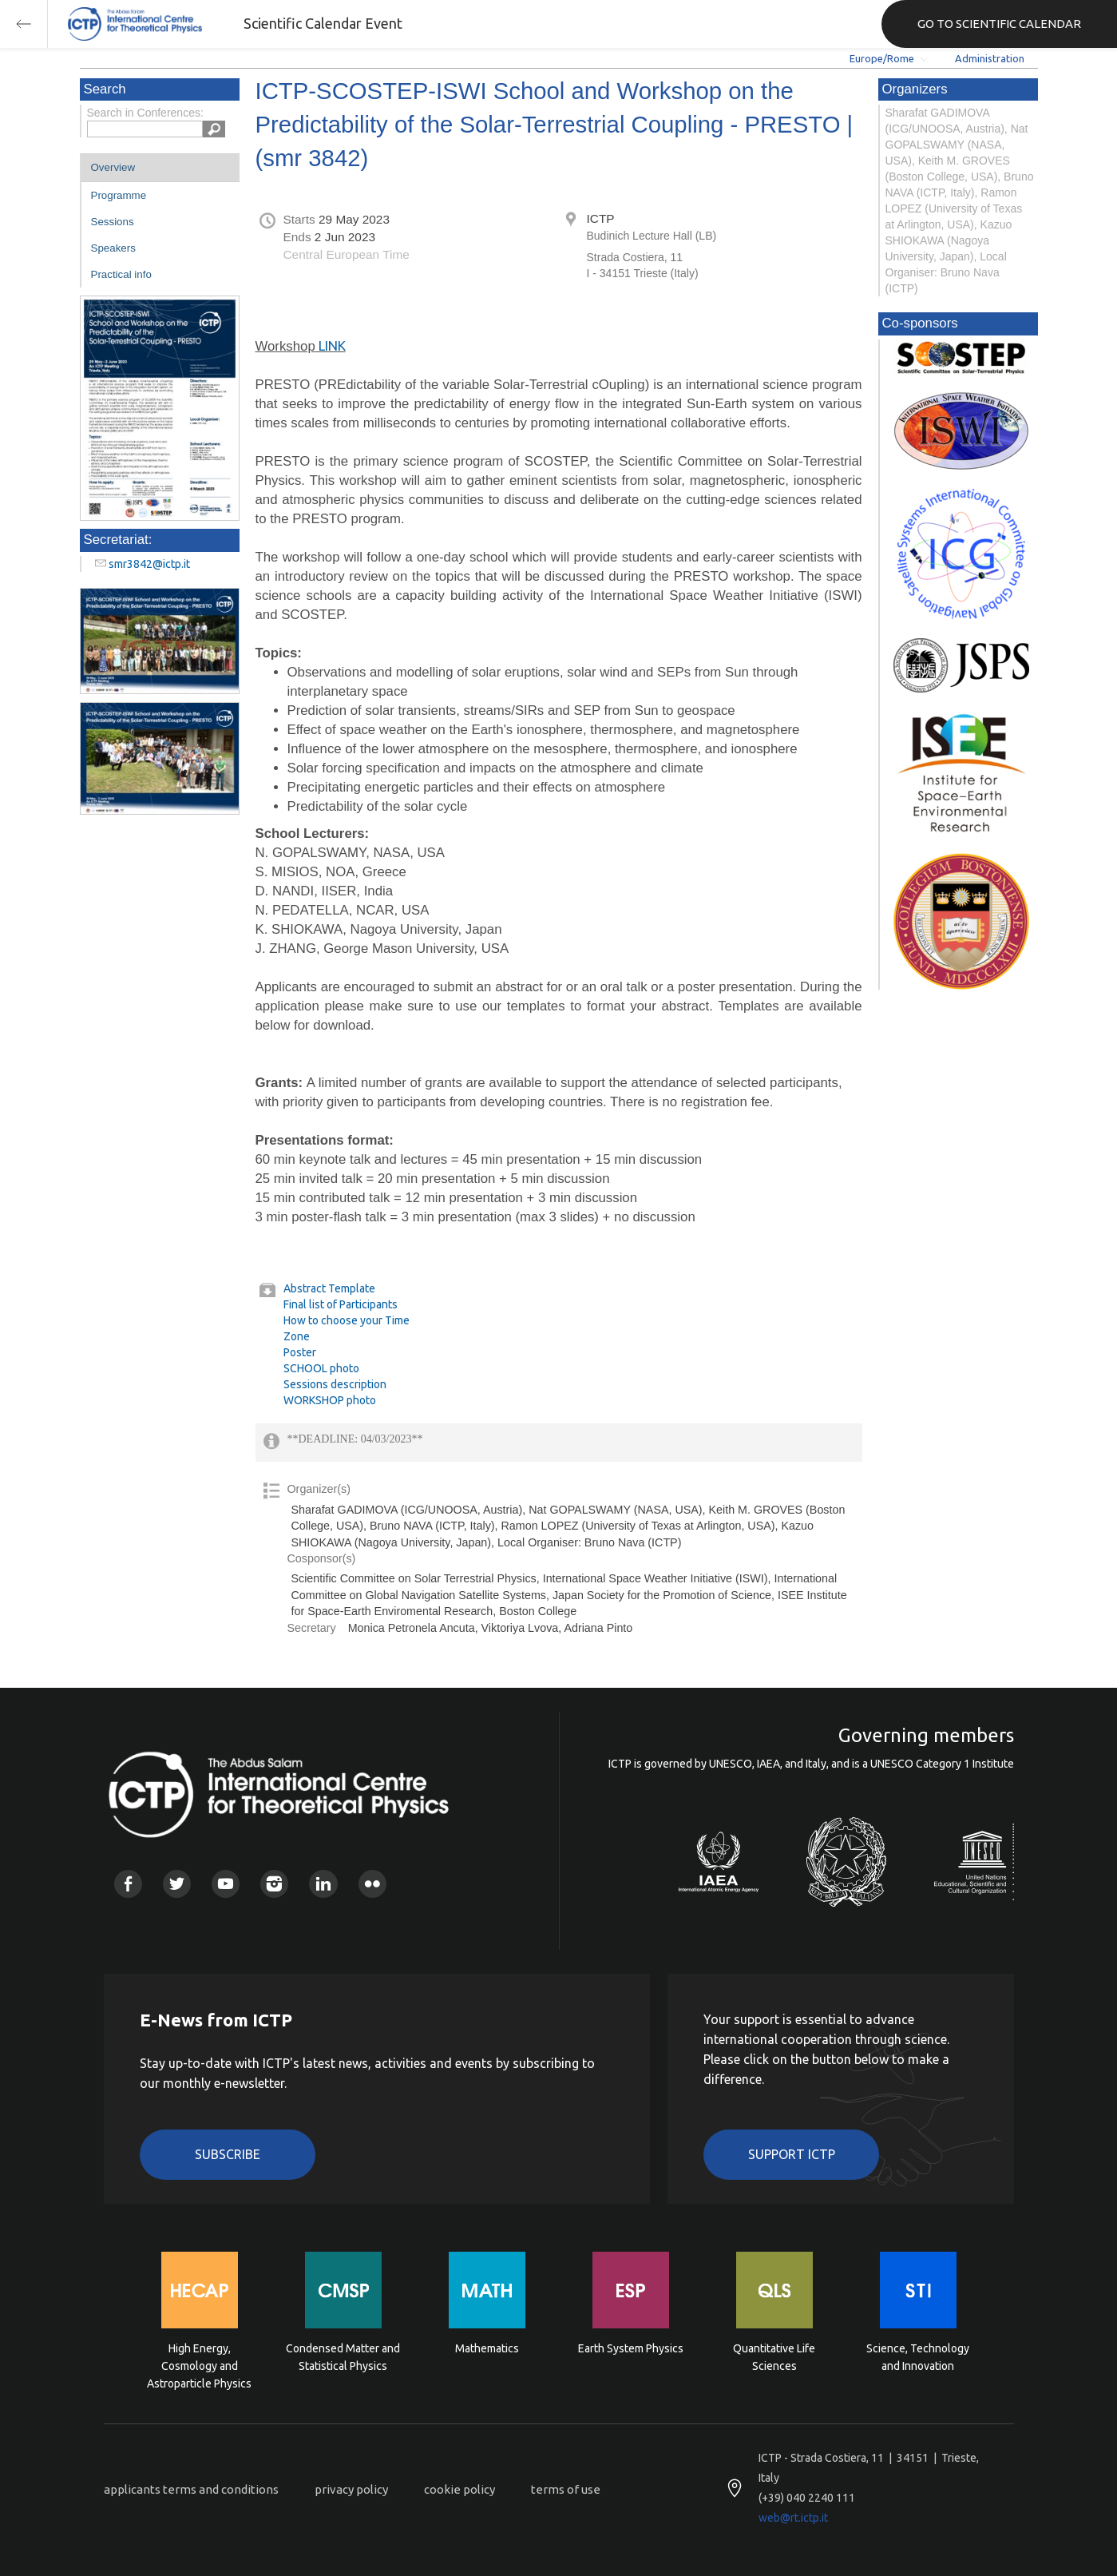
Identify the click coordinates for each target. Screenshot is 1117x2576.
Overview (113, 167)
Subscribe (227, 2154)
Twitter (177, 1884)
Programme (119, 195)
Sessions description (334, 1384)
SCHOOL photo (321, 1368)
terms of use (565, 2489)
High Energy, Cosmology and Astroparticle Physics (199, 2364)
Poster (299, 1352)
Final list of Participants (340, 1304)
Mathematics (487, 2348)
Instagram (274, 1884)
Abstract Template (329, 1288)
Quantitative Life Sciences (774, 2357)
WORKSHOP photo (329, 1400)
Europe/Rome (882, 58)
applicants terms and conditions (191, 2489)
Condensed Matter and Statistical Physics (343, 2357)
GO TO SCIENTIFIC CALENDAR (999, 23)
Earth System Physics (630, 2348)
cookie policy (459, 2489)
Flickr (372, 1884)
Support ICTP (791, 2154)
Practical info (121, 274)
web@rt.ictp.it (793, 2517)
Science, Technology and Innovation (917, 2357)
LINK (330, 345)
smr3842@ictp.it (149, 564)
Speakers (113, 248)
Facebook (128, 1884)
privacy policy (351, 2489)
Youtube (226, 1884)
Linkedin (323, 1884)
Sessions (112, 222)
